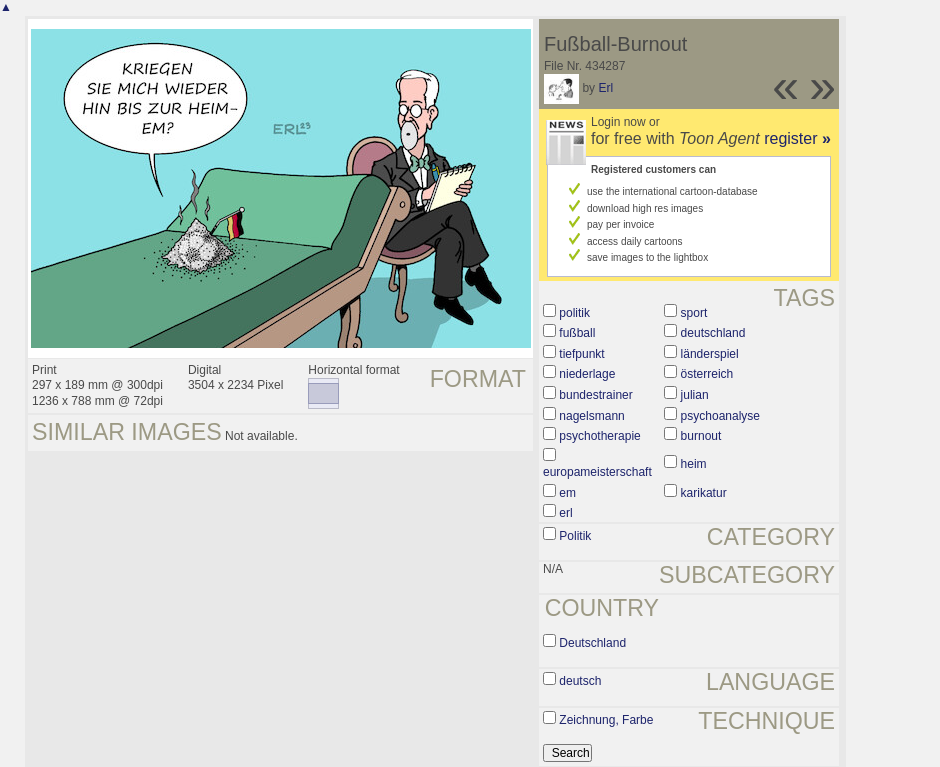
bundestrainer (595, 395)
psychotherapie (599, 436)
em (567, 493)
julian (695, 395)
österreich (707, 374)
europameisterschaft (597, 472)
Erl (605, 88)
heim (694, 464)
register (797, 138)
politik (574, 313)
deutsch (580, 681)
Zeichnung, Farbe (606, 720)
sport (694, 313)
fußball (577, 333)
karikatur (704, 493)
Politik (575, 536)
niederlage (587, 374)
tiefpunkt (581, 354)
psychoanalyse (720, 416)
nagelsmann (591, 416)
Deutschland (592, 643)
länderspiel (710, 354)
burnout (701, 436)
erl (565, 513)
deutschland (713, 333)
